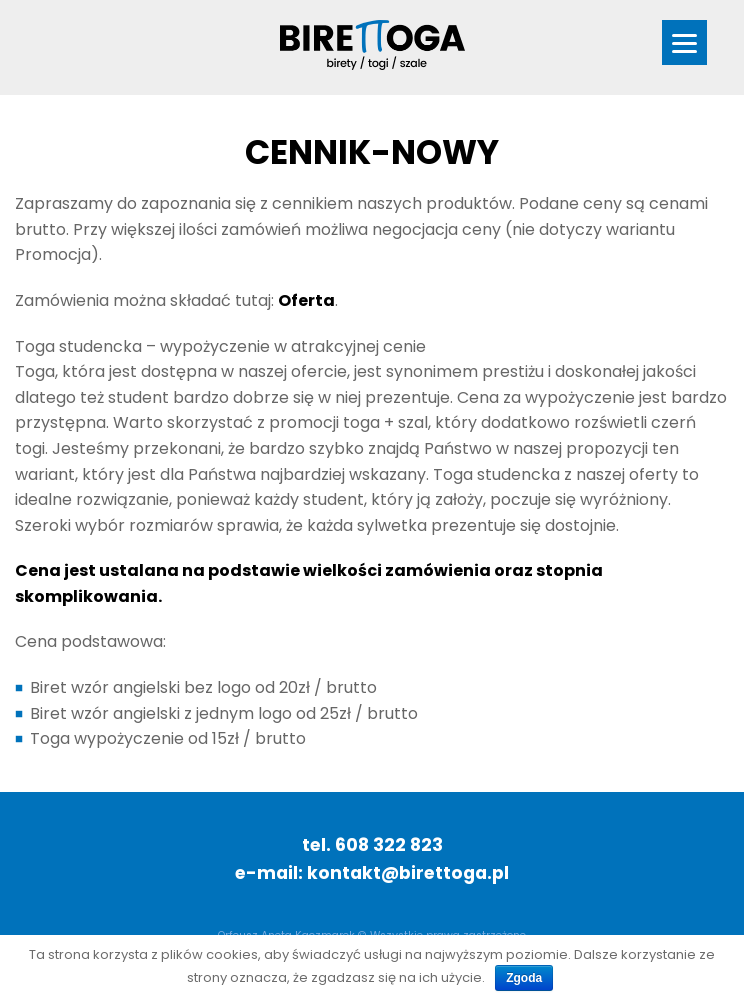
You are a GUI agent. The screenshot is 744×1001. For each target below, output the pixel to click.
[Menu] (684, 42)
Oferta (306, 300)
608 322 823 (389, 845)
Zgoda (524, 978)
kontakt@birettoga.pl (408, 873)
